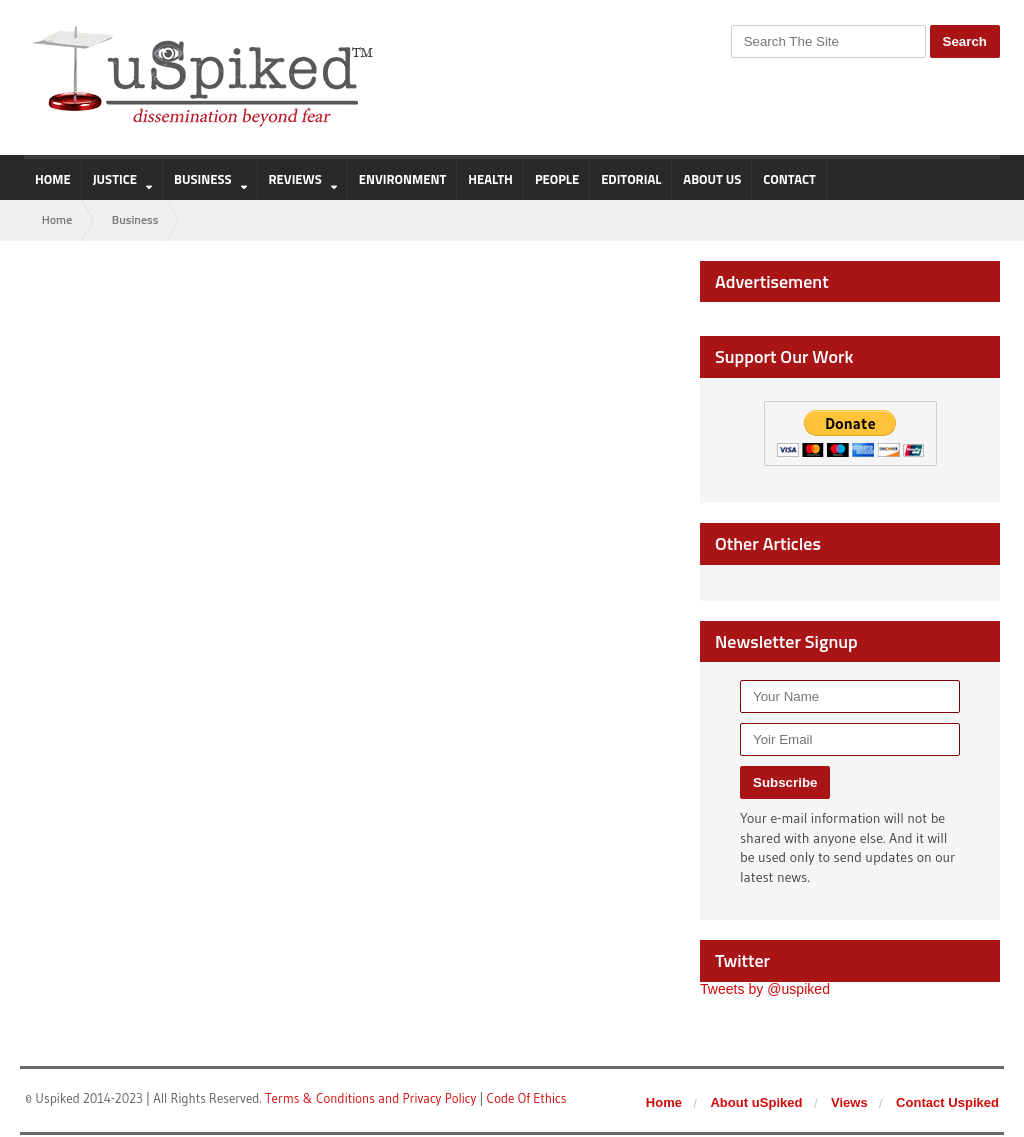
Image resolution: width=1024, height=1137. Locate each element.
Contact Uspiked (948, 1104)
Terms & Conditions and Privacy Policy (370, 1099)
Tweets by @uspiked (764, 990)
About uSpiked (757, 1104)
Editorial (631, 179)
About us (712, 179)
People (557, 179)
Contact (789, 179)
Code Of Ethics (524, 1099)
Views (850, 1104)
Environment (403, 179)
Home (53, 179)
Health (490, 179)
